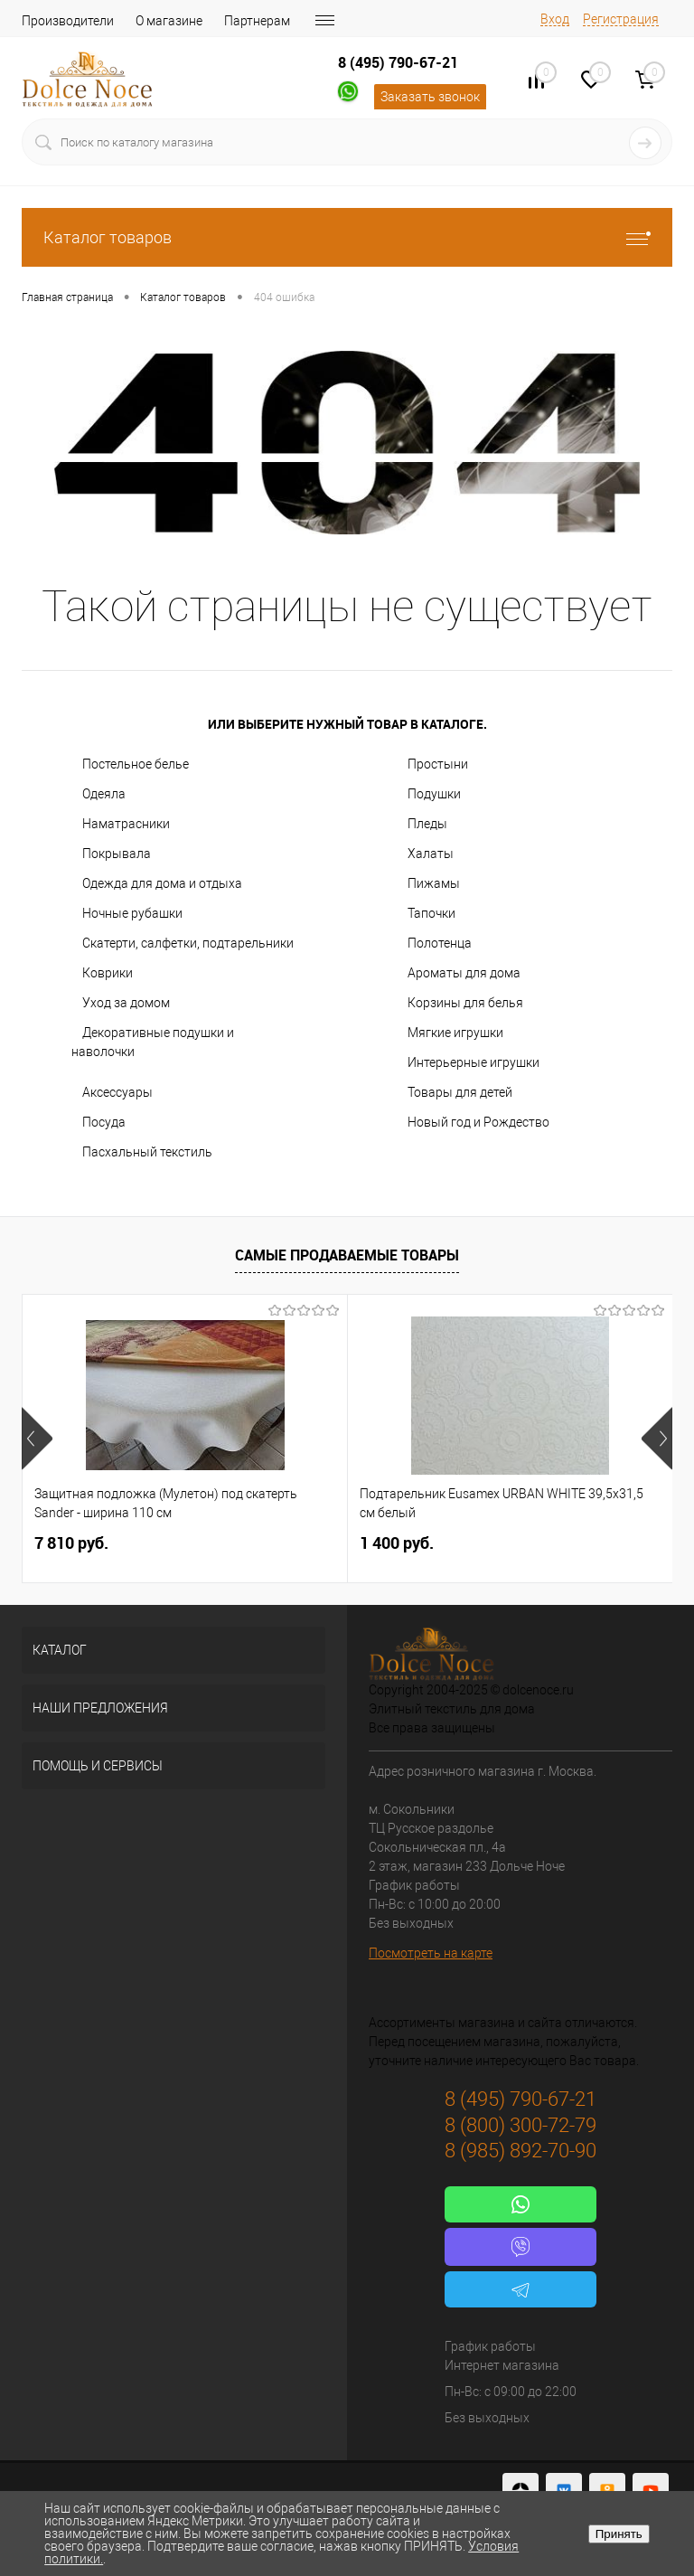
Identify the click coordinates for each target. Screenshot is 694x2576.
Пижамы (434, 883)
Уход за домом (126, 1002)
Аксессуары (117, 1092)
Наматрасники (126, 823)
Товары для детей (460, 1092)
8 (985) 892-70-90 (520, 2150)
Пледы (427, 823)
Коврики (107, 973)
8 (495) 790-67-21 (398, 62)
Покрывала (116, 853)
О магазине (169, 21)
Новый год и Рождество (478, 1122)
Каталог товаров (347, 237)
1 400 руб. (397, 1542)
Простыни (438, 764)
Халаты (431, 853)
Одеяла (104, 794)
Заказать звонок (430, 97)
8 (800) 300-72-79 (520, 2125)
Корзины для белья (465, 1002)
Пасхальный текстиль (147, 1152)
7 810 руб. (71, 1542)
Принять (619, 2534)
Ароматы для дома (464, 973)
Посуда (104, 1122)
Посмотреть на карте (430, 1953)
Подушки (434, 794)
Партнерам (257, 21)
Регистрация (621, 19)
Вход (554, 19)
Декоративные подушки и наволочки (152, 1042)
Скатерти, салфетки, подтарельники (188, 943)
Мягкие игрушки (455, 1032)
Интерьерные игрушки (473, 1062)
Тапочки (431, 913)
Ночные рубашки (132, 913)
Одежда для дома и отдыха (162, 883)
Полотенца (440, 943)
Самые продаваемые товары (347, 1255)
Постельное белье (135, 764)
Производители (68, 21)
